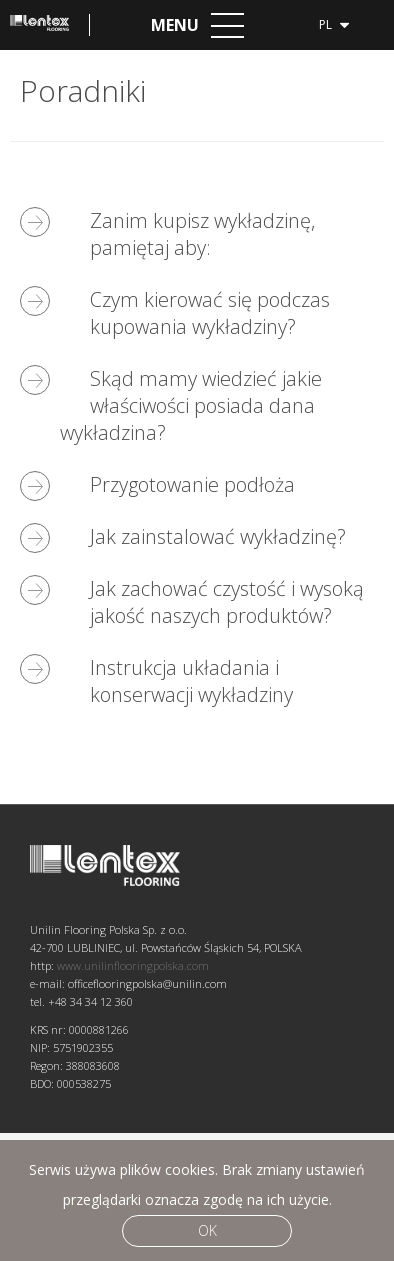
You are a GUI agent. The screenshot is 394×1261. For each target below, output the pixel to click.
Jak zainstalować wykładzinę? (218, 536)
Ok (207, 1230)
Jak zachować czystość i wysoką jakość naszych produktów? (227, 602)
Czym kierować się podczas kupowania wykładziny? (210, 313)
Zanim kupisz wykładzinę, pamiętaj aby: (202, 234)
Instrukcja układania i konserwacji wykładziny (191, 681)
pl (334, 23)
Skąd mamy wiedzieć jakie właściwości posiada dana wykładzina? (191, 405)
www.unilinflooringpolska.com (133, 1093)
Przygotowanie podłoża (192, 484)
